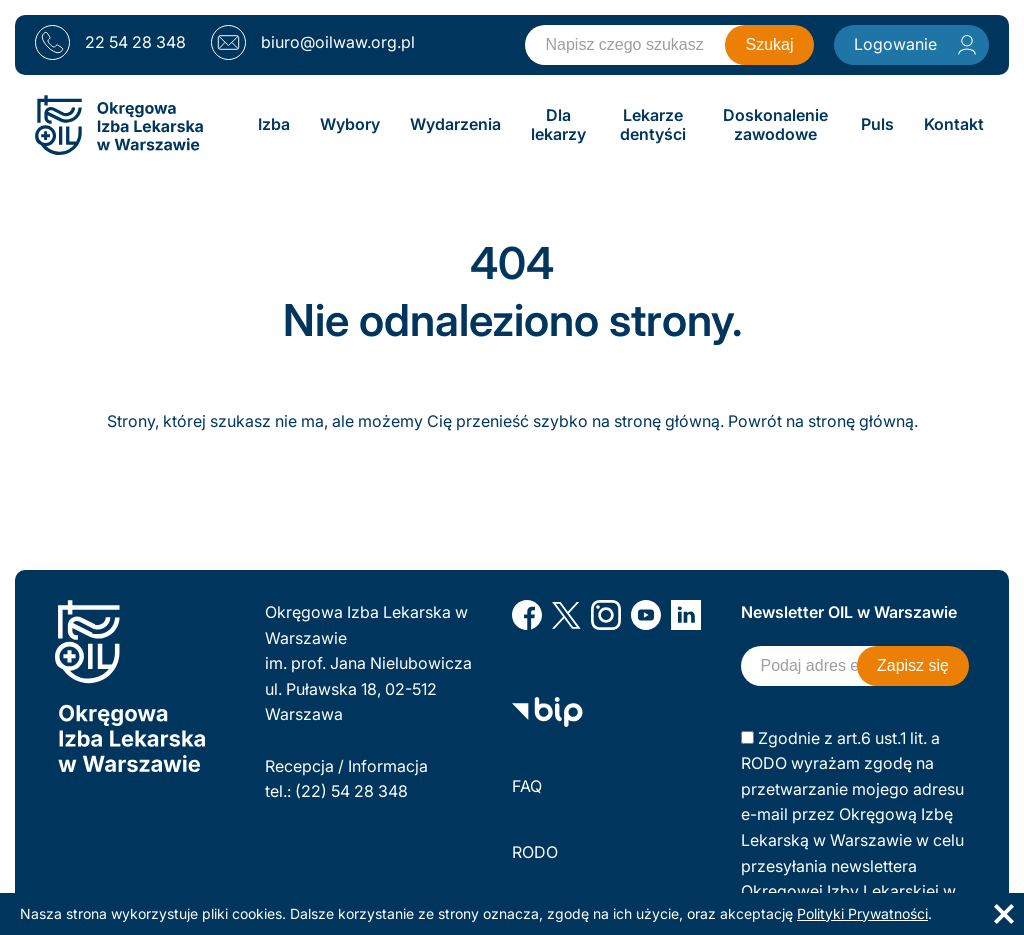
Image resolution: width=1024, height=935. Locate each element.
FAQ (527, 786)
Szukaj (769, 44)
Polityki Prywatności (862, 913)
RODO (535, 852)
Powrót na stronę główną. (823, 421)
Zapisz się (913, 665)
